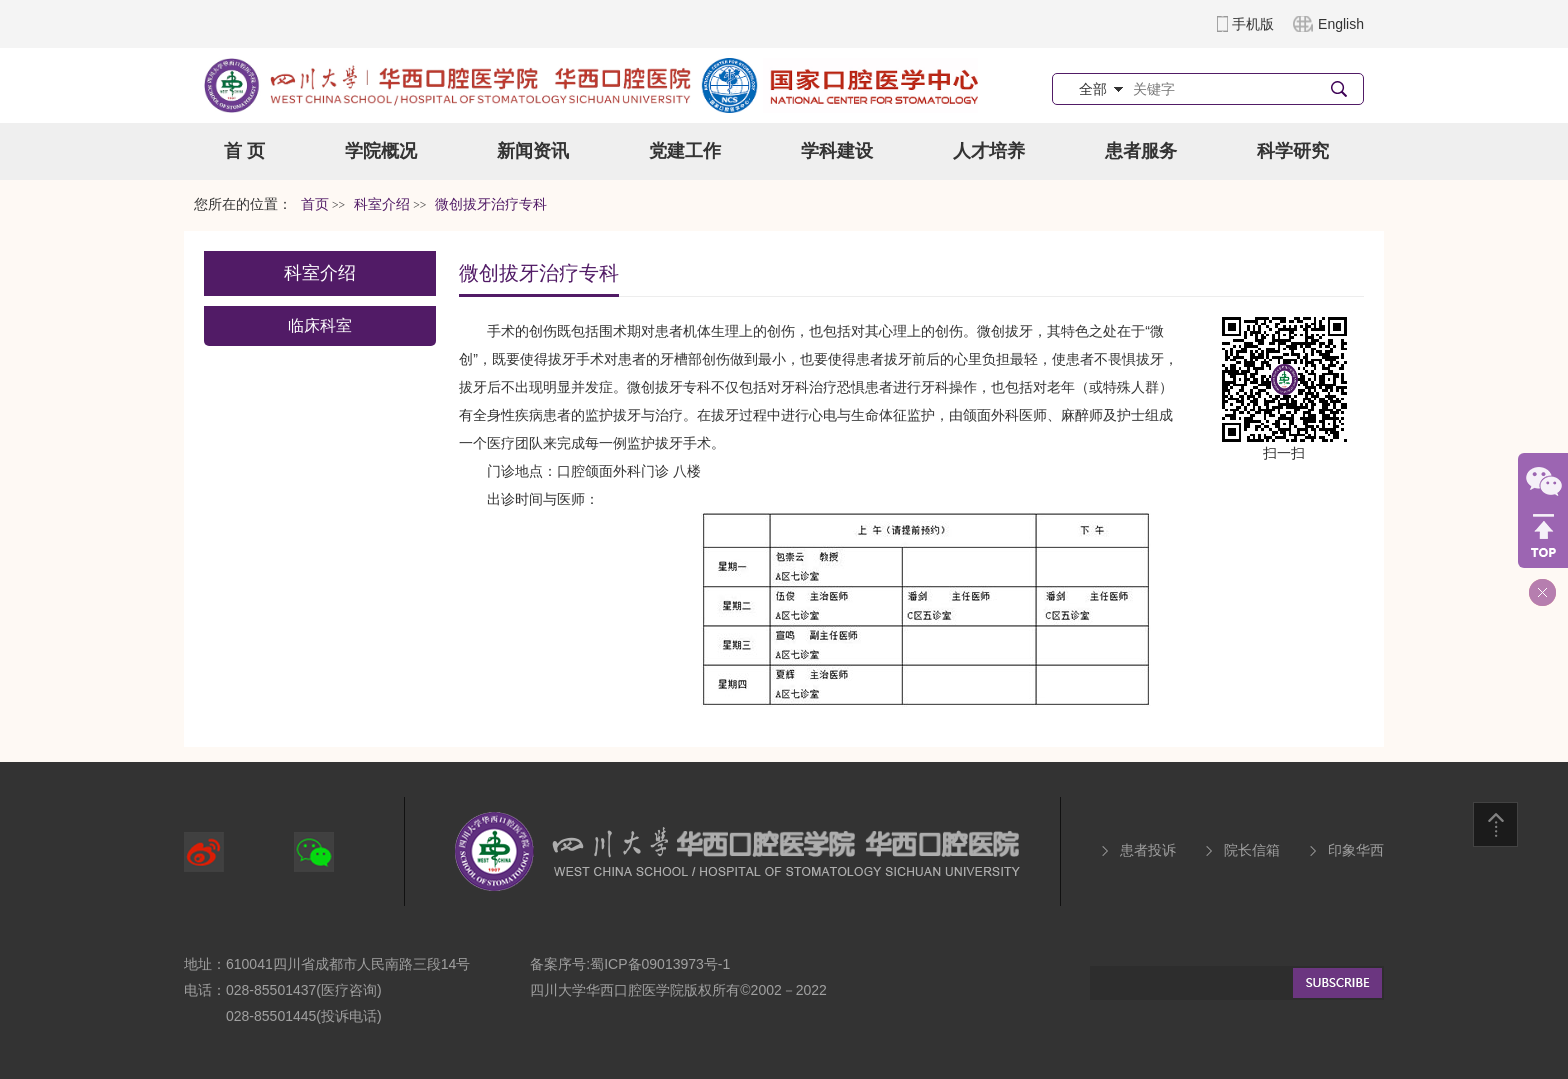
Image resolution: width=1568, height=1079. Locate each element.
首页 (315, 204)
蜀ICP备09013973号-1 (660, 964)
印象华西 (1356, 850)
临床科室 (320, 325)
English (1341, 24)
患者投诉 (1148, 850)
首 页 (244, 151)
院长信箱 (1252, 850)
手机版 (1253, 24)
